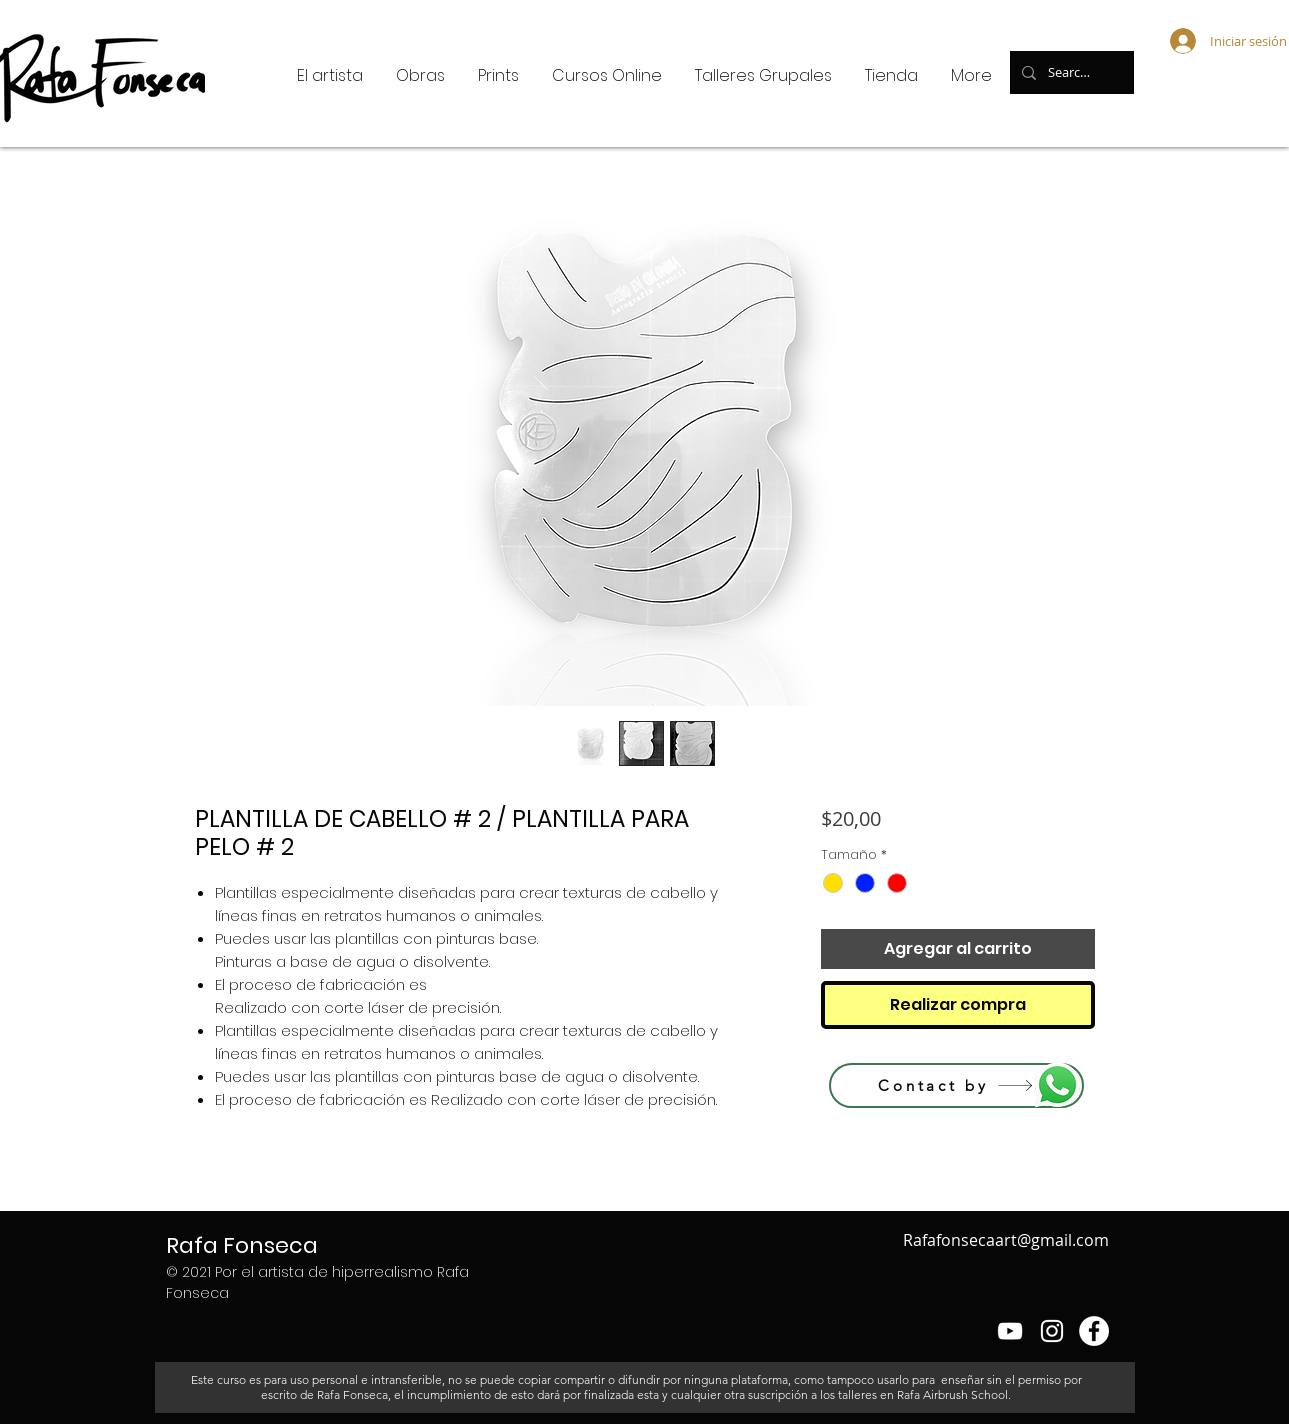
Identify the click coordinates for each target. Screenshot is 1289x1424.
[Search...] (1070, 72)
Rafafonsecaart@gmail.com (1006, 1240)
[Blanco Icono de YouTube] (1010, 1331)
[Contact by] (956, 1085)
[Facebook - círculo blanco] (1094, 1331)
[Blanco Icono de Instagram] (1052, 1331)
